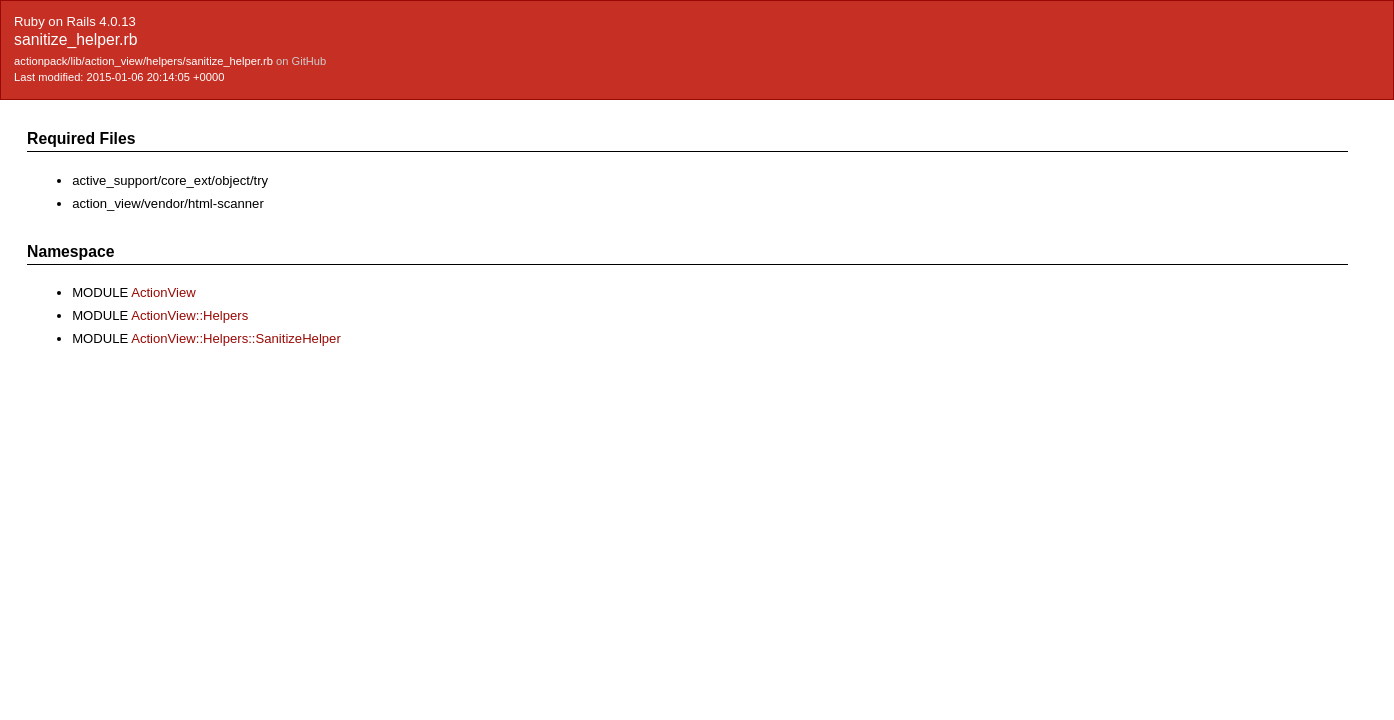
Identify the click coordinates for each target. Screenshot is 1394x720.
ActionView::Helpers (189, 315)
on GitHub (301, 61)
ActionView (163, 292)
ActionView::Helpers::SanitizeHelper (236, 338)
